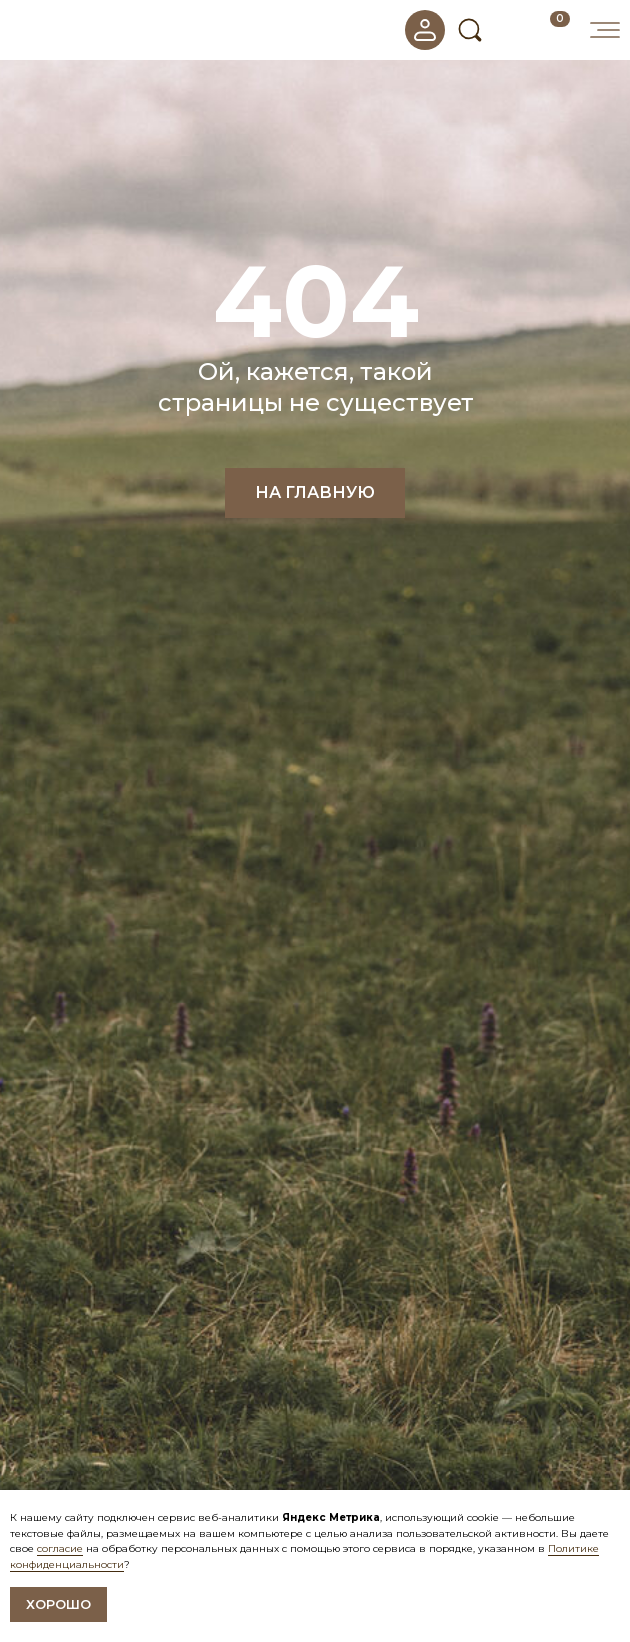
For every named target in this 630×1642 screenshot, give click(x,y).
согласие (60, 1548)
